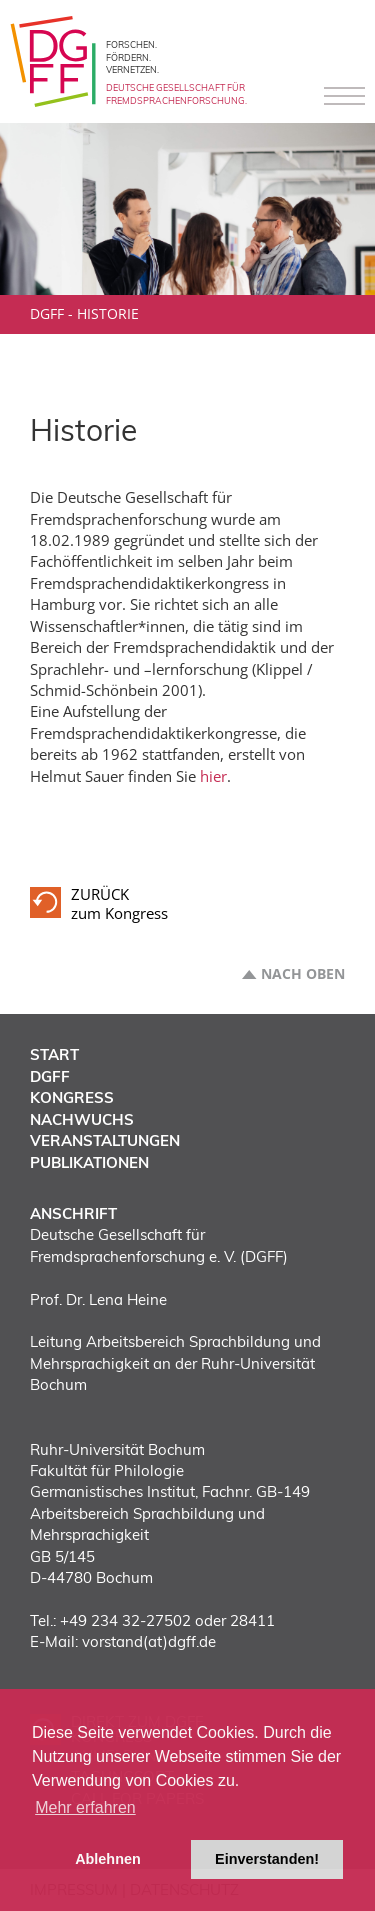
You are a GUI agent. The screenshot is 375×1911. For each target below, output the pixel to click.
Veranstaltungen (105, 1140)
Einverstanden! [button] (267, 1859)
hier (213, 776)
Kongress (72, 1097)
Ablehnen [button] (108, 1859)
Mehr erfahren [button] (85, 1807)
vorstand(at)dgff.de (149, 1641)
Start (54, 1054)
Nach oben (303, 974)
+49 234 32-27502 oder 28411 (167, 1620)
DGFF (47, 314)
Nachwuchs (82, 1119)
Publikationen (89, 1162)
